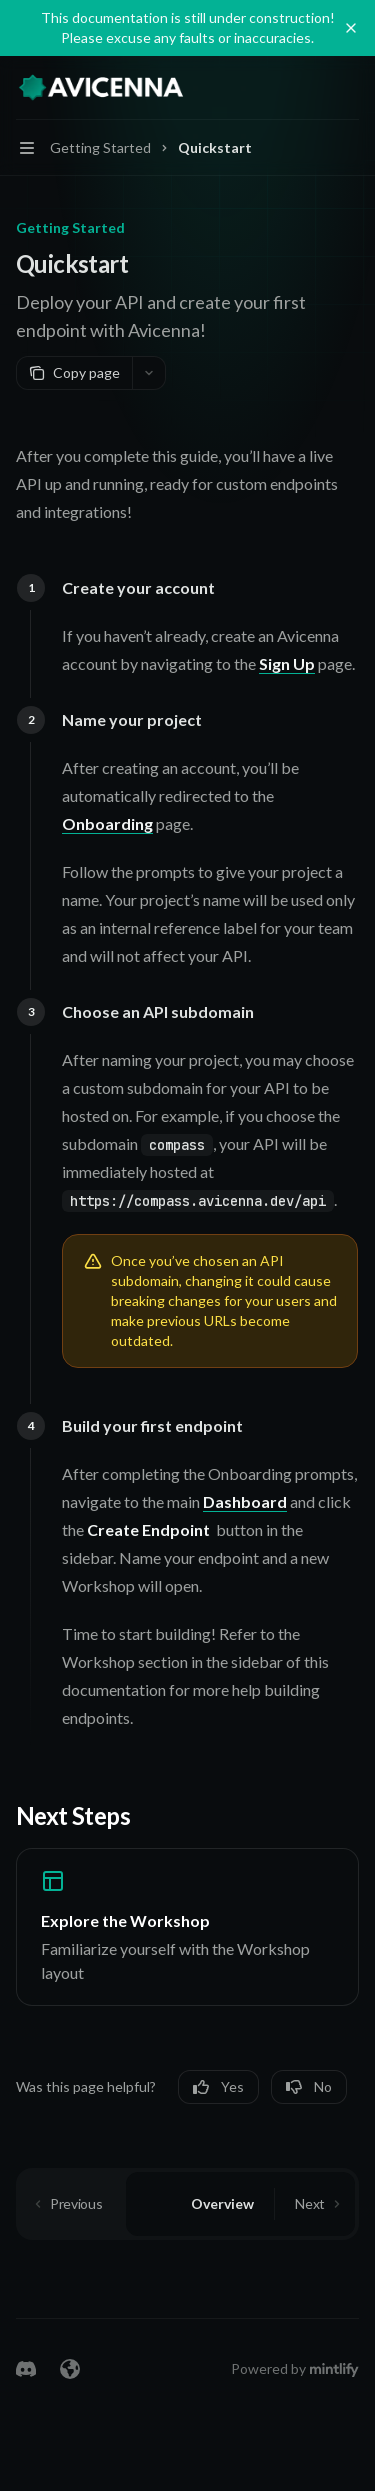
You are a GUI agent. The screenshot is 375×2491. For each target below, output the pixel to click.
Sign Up (287, 663)
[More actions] (349, 88)
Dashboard (245, 1501)
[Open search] (311, 88)
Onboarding (107, 823)
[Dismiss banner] (351, 28)
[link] (187, 1927)
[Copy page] (74, 373)
